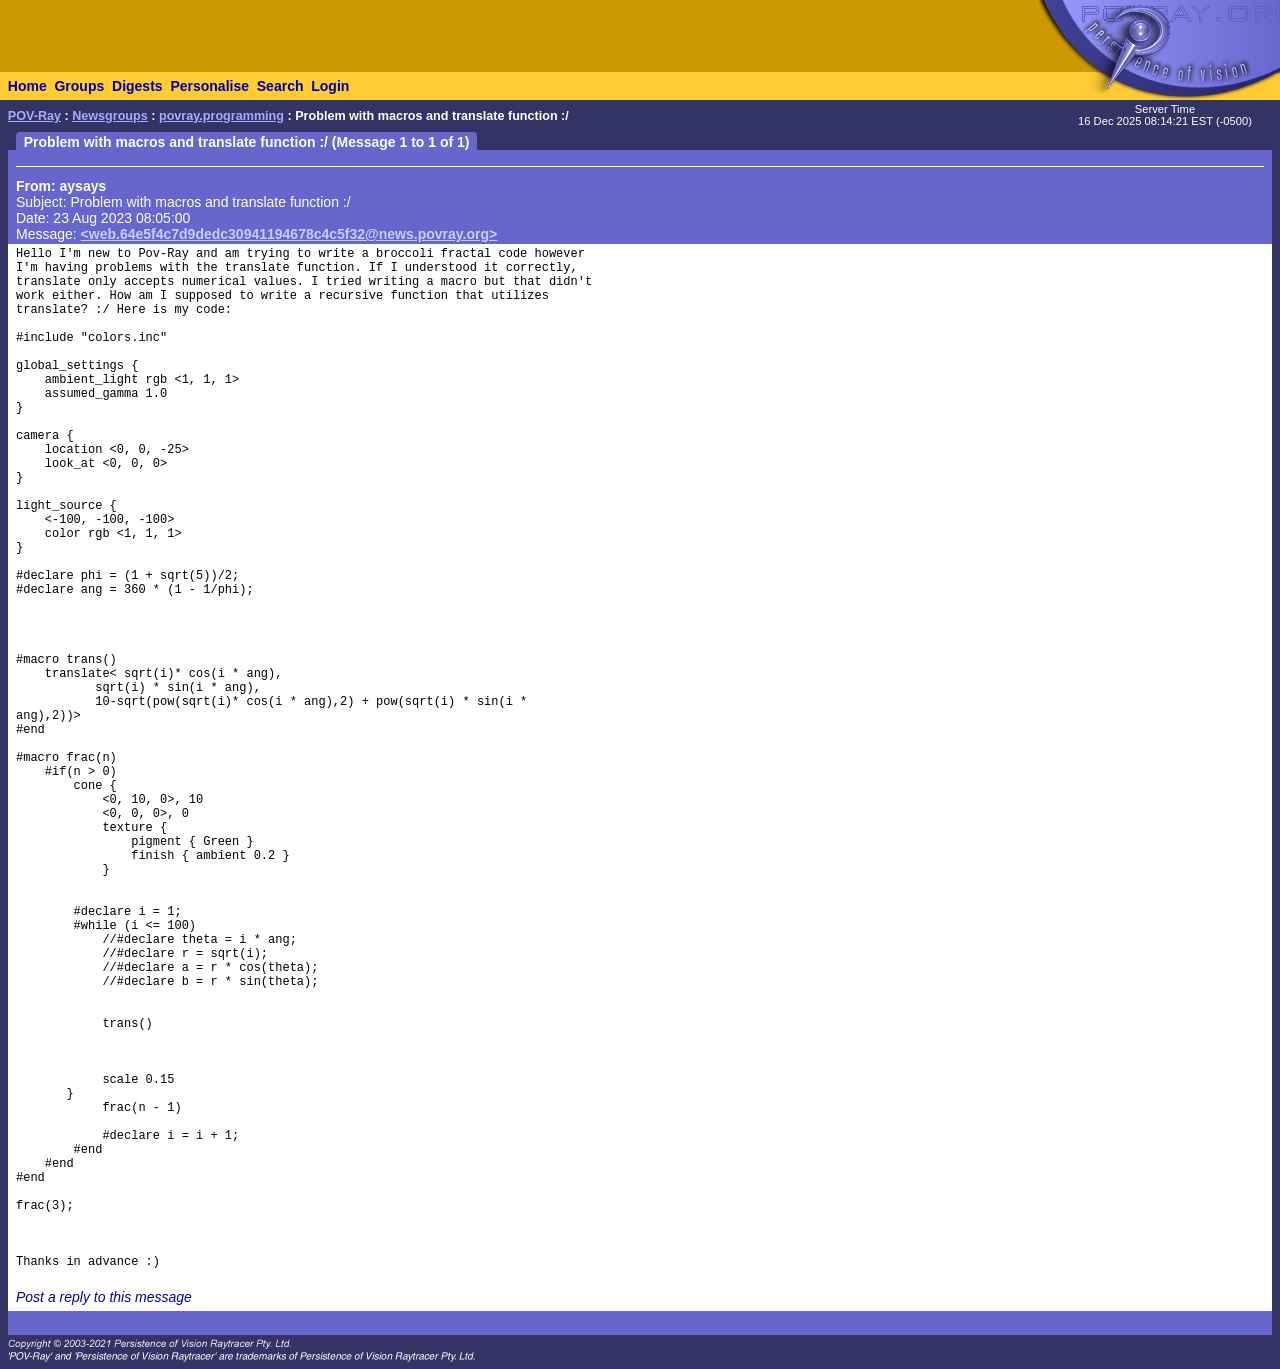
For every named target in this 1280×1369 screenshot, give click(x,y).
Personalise (209, 86)
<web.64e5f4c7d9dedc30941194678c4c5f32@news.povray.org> (289, 234)
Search (280, 86)
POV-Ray (34, 116)
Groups (79, 86)
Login (330, 86)
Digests (137, 86)
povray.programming (221, 116)
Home (27, 86)
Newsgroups (110, 116)
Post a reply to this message (104, 1297)
